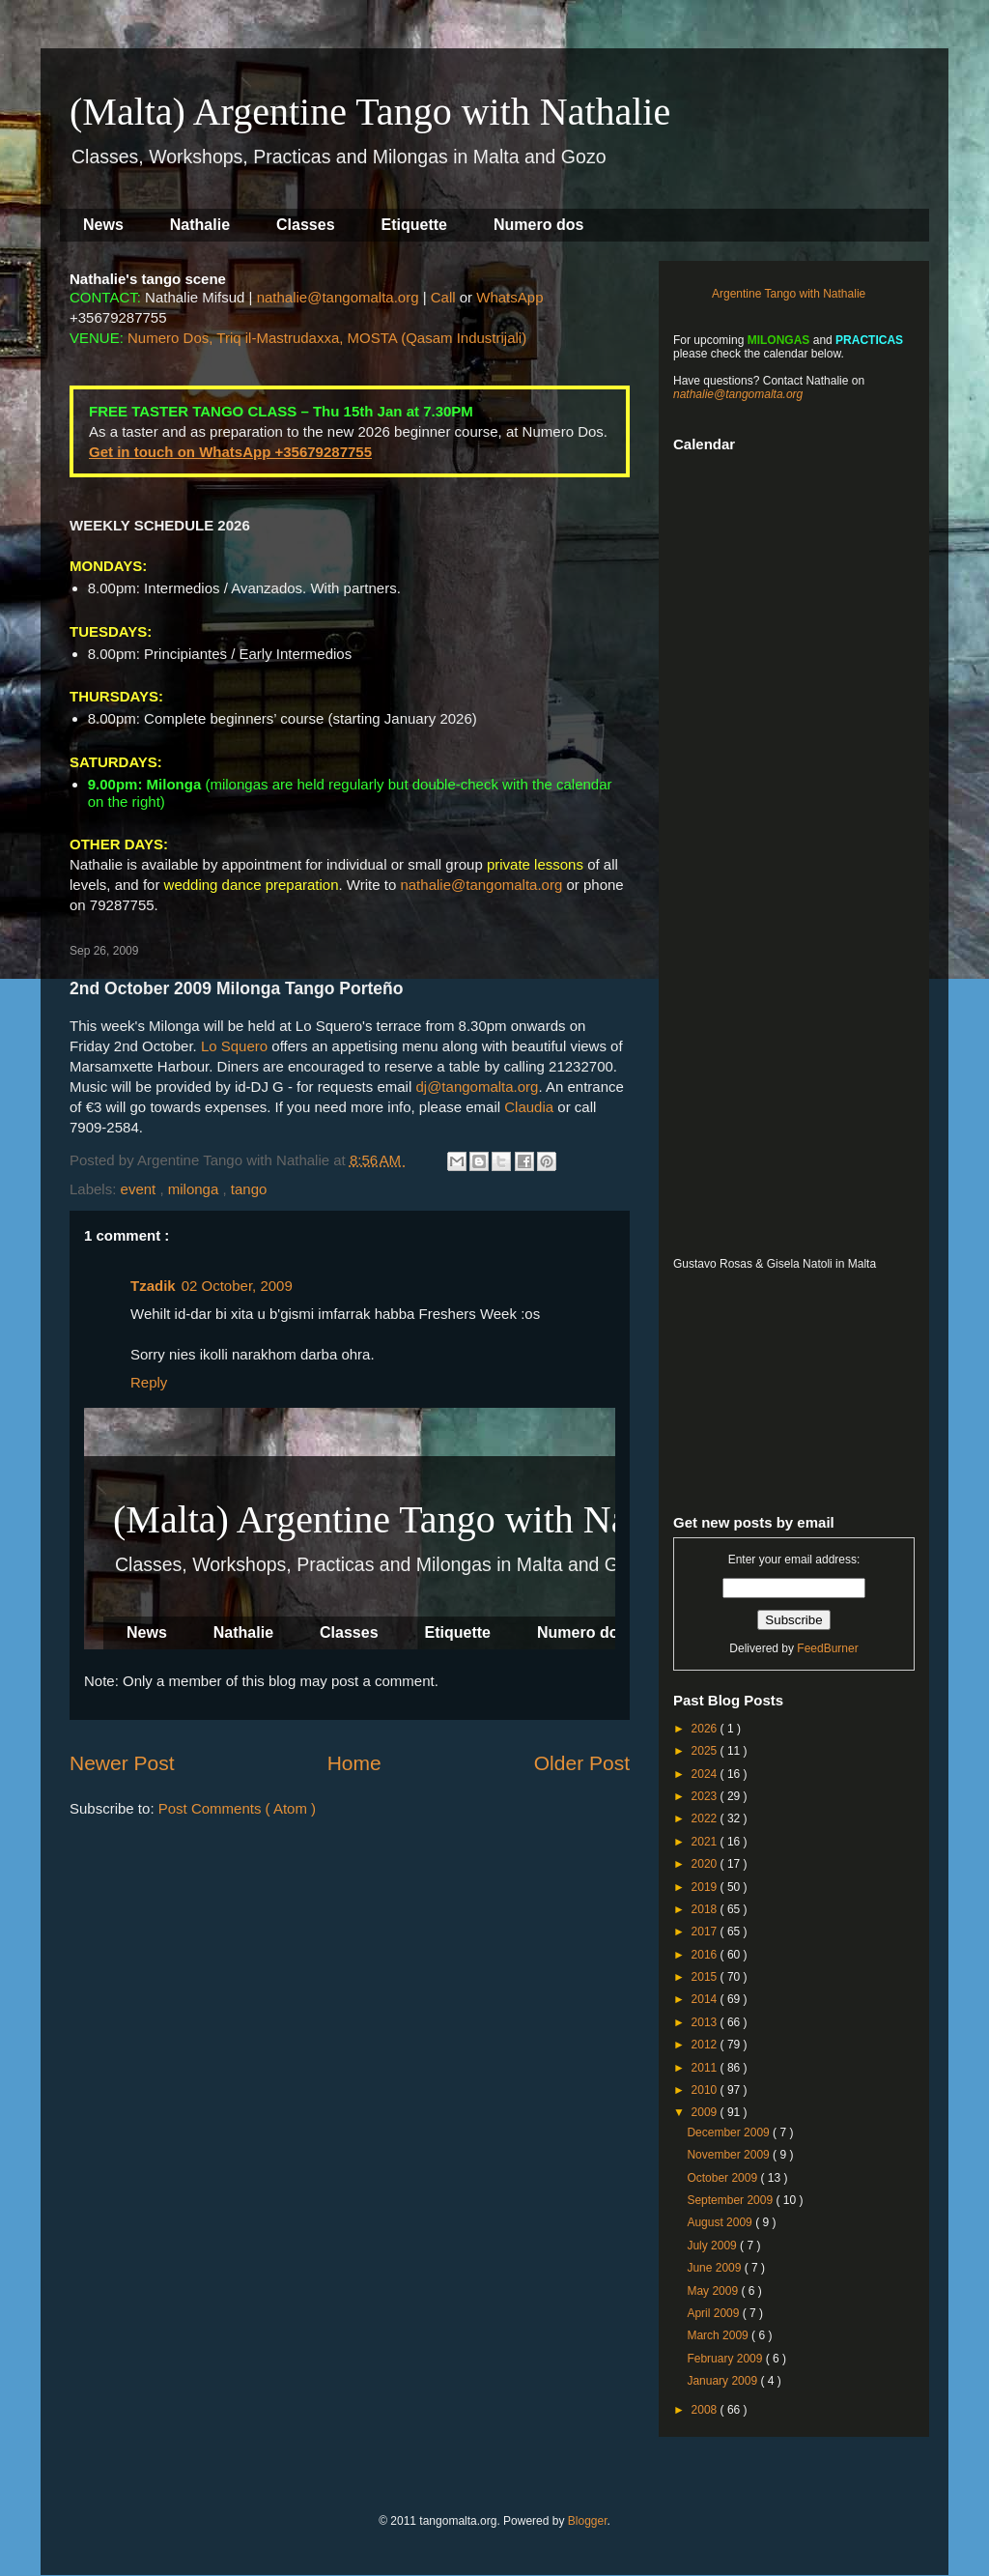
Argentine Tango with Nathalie (788, 294)
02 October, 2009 (237, 1285)
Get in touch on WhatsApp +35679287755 (230, 452)
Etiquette (414, 224)
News (103, 224)
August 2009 (721, 2222)
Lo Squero (234, 1046)
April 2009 (714, 2313)
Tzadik (153, 1285)
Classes (305, 224)
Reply (148, 1382)
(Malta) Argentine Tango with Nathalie (370, 111)
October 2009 (723, 2178)
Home (354, 1763)
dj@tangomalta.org (476, 1086)
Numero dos (538, 224)
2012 (706, 2044)
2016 (706, 1954)
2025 (706, 1751)
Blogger (588, 2521)
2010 (706, 2090)
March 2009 (719, 2335)
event (140, 1189)
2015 (706, 1977)
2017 (706, 1931)
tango (249, 1189)
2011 (706, 2068)
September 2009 (731, 2200)
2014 (706, 1999)
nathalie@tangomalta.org (338, 297)
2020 (706, 1864)
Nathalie (200, 224)
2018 (706, 1909)
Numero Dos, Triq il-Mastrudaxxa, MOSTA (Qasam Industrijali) (326, 337)
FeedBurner (827, 1648)
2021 (706, 1841)
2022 (706, 1818)
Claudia (528, 1107)
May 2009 (714, 2291)
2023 (706, 1796)
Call (443, 297)
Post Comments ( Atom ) (237, 1808)
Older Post (582, 1763)
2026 (706, 1728)
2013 (706, 2022)
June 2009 (715, 2268)
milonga (195, 1189)
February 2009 (726, 2358)
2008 (706, 2410)
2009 (706, 2112)
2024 (706, 1774)
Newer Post (122, 1763)
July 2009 (713, 2245)
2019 (706, 1887)
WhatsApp (509, 297)
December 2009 (730, 2132)
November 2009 (730, 2154)
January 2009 (723, 2381)
